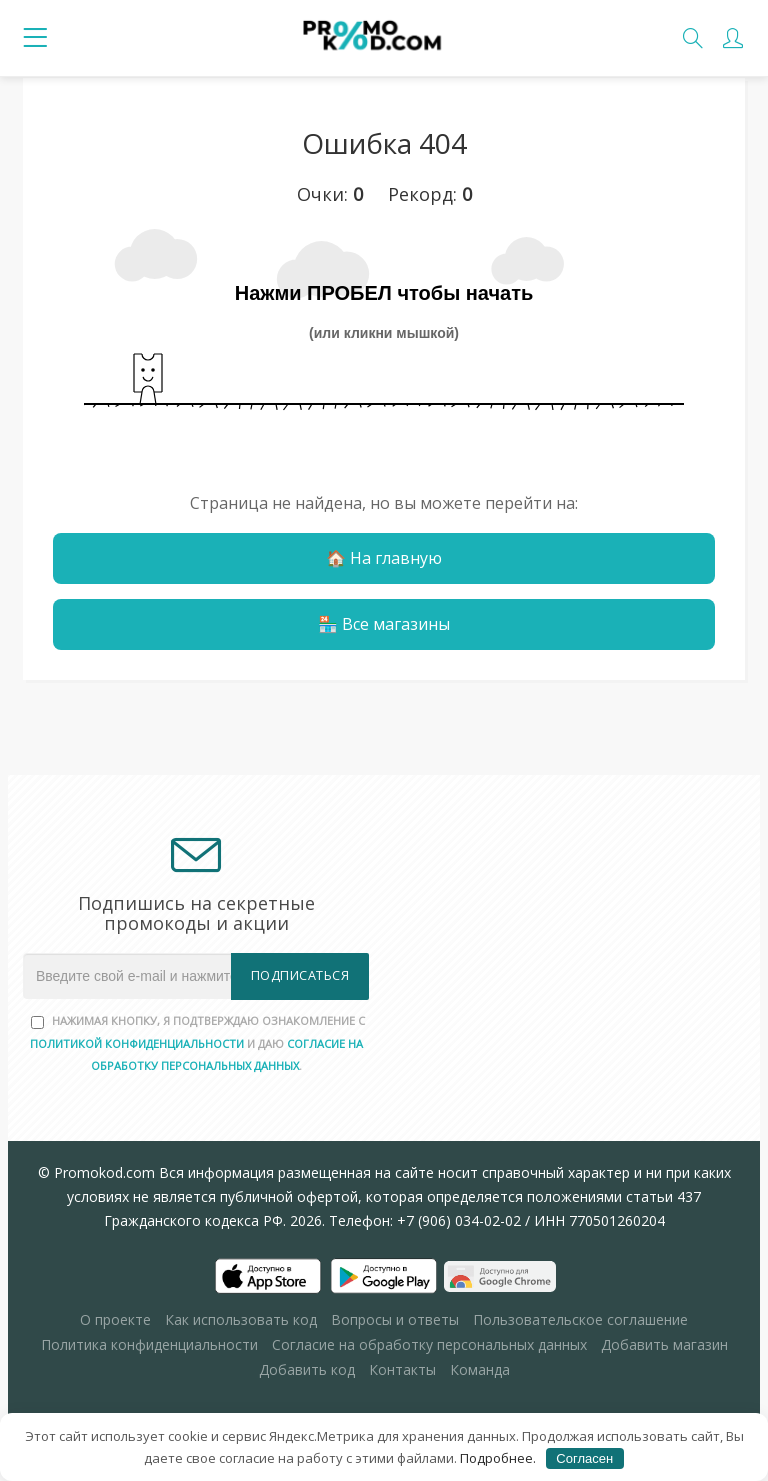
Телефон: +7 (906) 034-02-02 (425, 1220)
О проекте (115, 1319)
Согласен (584, 1458)
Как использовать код (241, 1319)
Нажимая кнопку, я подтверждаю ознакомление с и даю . (198, 1043)
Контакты (402, 1369)
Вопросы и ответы (395, 1319)
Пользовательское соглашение (580, 1319)
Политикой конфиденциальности (137, 1043)
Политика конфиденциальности (149, 1344)
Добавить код (307, 1369)
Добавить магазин (664, 1344)
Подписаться (300, 975)
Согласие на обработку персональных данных (429, 1344)
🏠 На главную (384, 558)
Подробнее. (498, 1458)
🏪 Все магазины (384, 624)
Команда (480, 1369)
